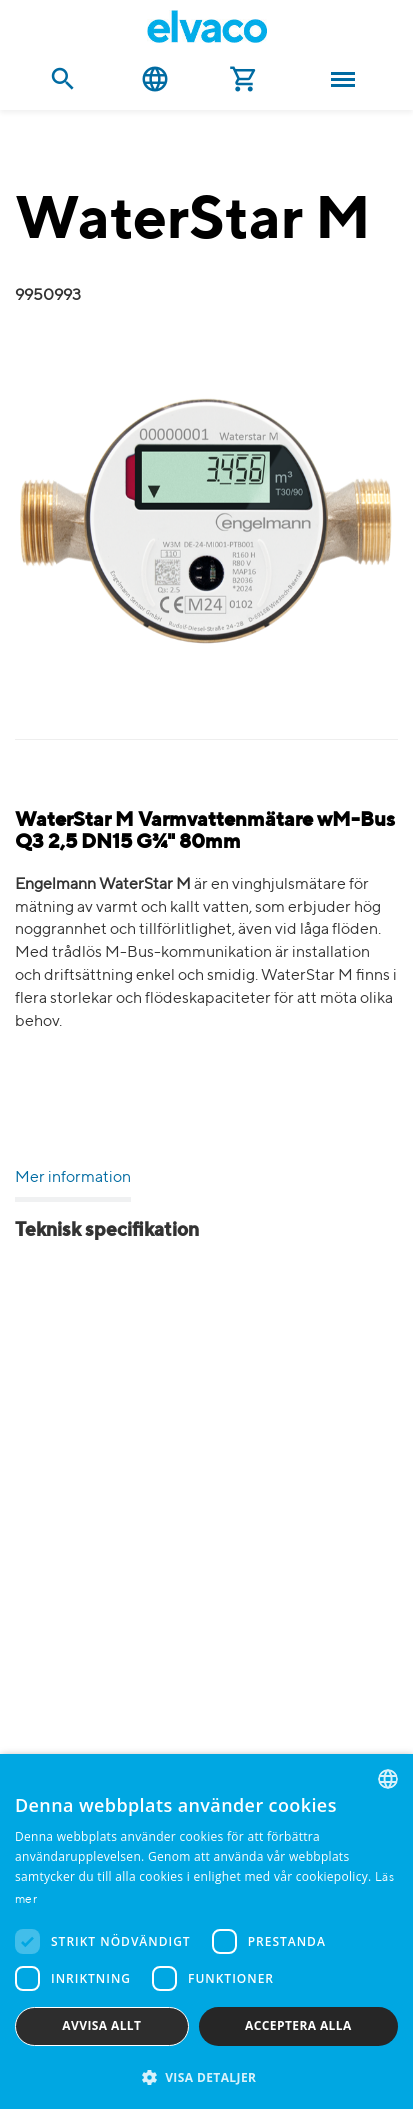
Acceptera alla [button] (298, 2025)
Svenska (155, 79)
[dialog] (206, 1931)
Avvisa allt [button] (101, 2025)
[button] (206, 2076)
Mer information (73, 1178)
